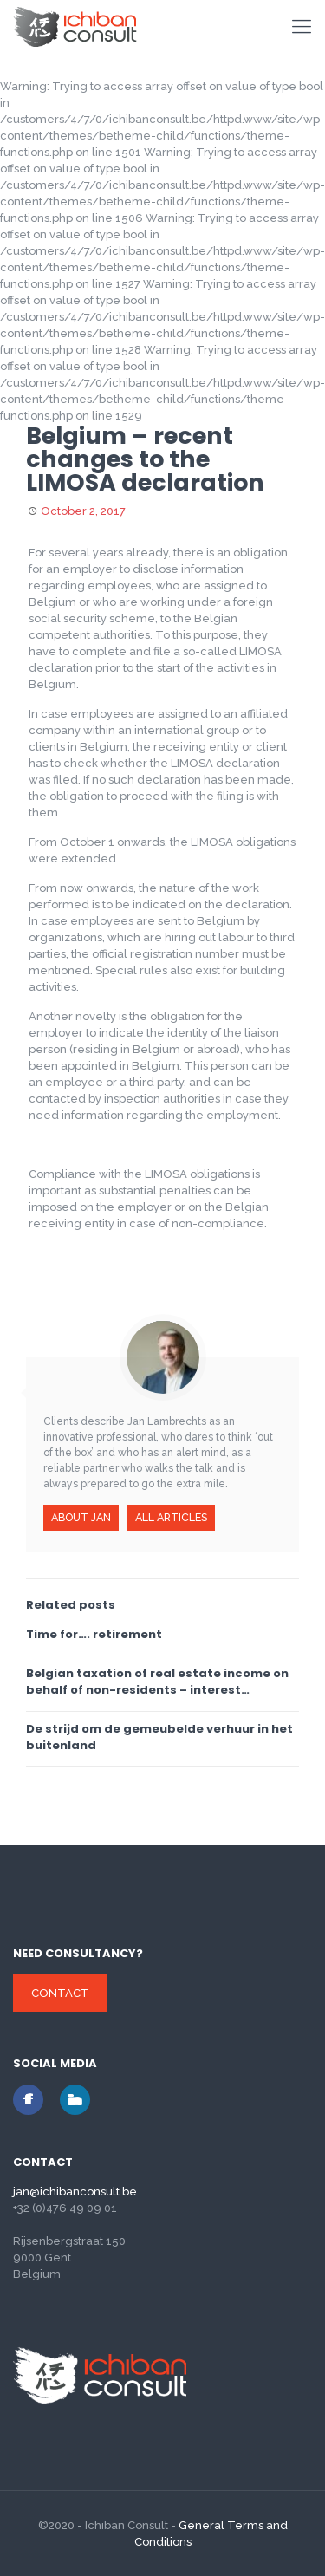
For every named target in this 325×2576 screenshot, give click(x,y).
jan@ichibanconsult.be (75, 2191)
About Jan (81, 1517)
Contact (60, 1993)
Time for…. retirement (94, 1634)
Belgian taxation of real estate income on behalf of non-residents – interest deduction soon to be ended (157, 1681)
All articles (171, 1517)
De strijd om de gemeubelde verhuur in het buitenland (159, 1737)
